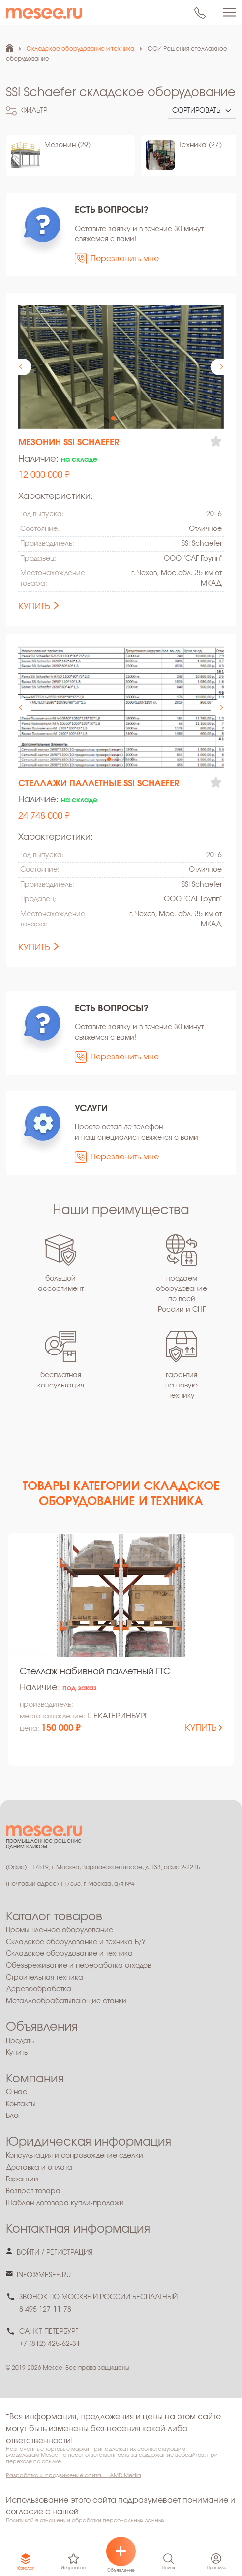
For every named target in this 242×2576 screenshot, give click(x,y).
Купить (17, 2052)
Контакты (21, 2104)
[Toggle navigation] (229, 12)
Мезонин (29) (67, 145)
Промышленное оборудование (59, 1930)
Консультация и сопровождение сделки (74, 2155)
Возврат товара (33, 2191)
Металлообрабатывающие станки (66, 2001)
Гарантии (22, 2179)
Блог (13, 2116)
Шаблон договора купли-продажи (65, 2203)
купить (34, 606)
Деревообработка (38, 1989)
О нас (16, 2092)
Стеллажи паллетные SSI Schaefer (99, 783)
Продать (20, 2041)
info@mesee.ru (44, 2275)
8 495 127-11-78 (45, 2309)
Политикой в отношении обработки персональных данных (85, 2520)
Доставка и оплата (39, 2167)
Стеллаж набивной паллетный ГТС (95, 1671)
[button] (221, 367)
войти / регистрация (55, 2252)
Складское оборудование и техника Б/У (76, 1942)
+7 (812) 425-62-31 (49, 2344)
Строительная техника (44, 1977)
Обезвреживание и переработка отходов (78, 1965)
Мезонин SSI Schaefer (69, 442)
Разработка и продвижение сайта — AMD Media (73, 2475)
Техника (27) (200, 145)
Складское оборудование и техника (69, 1953)
